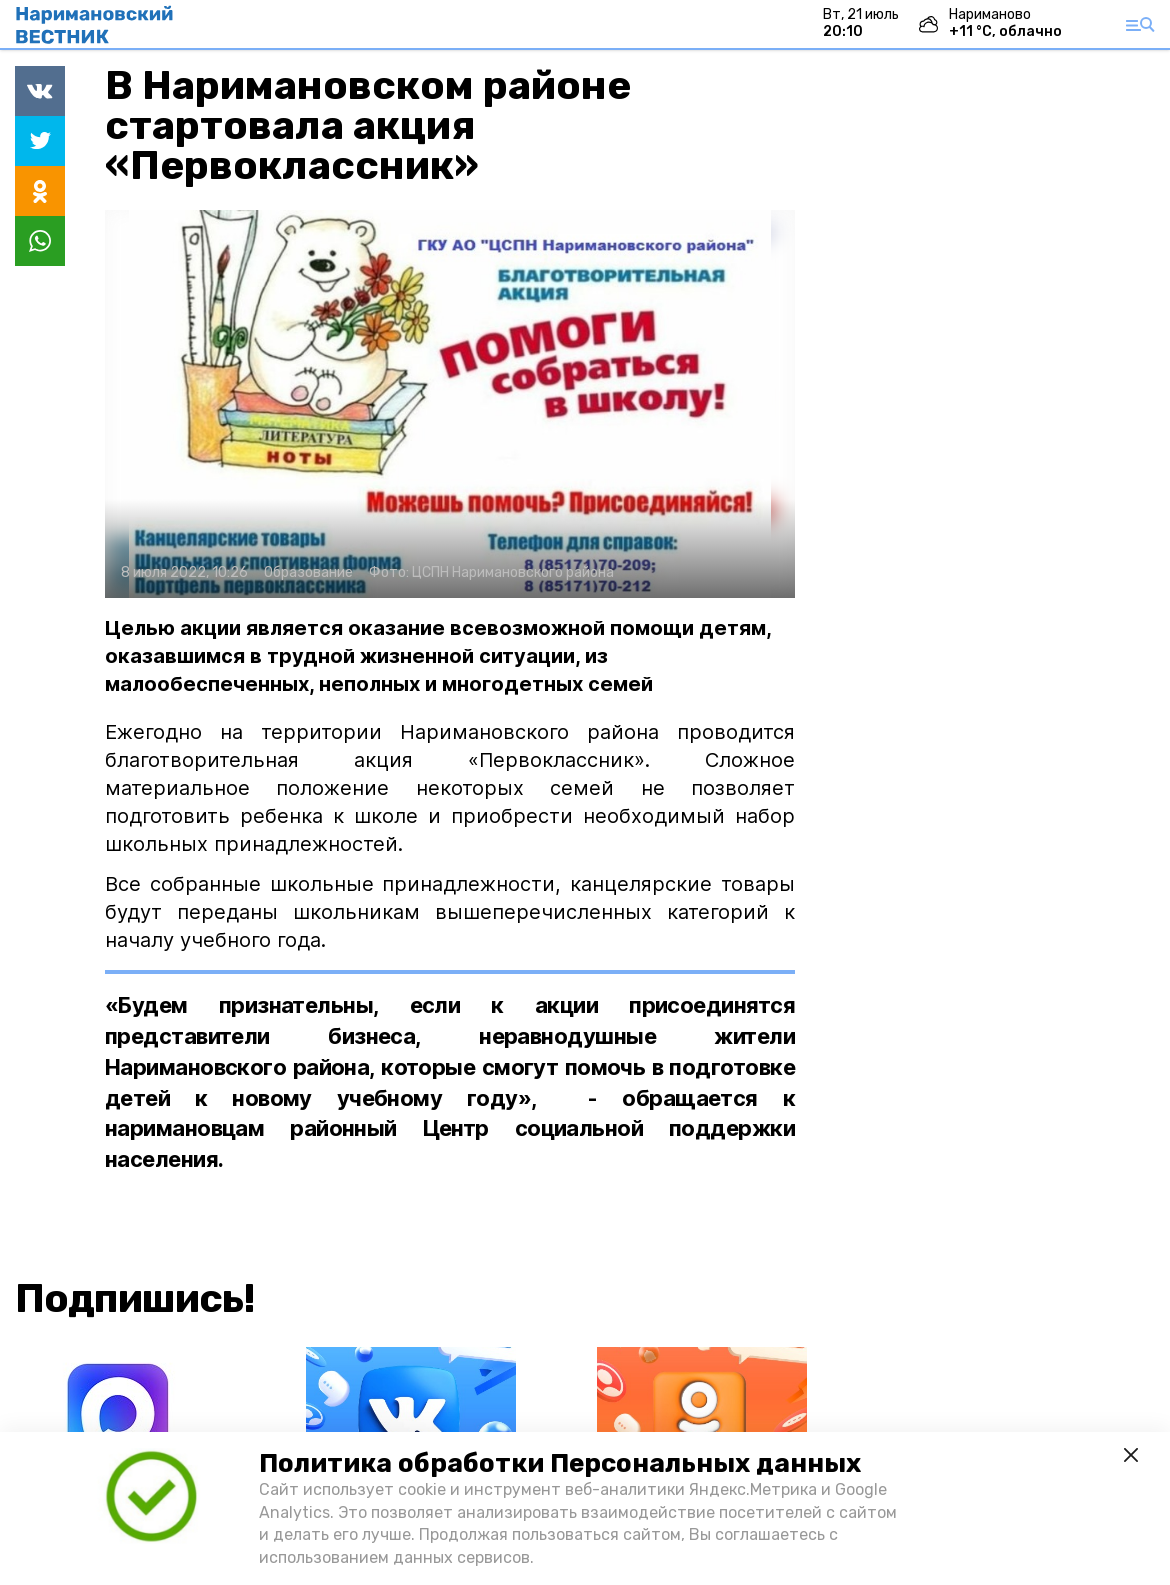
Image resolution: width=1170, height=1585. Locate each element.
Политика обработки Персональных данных (560, 1463)
